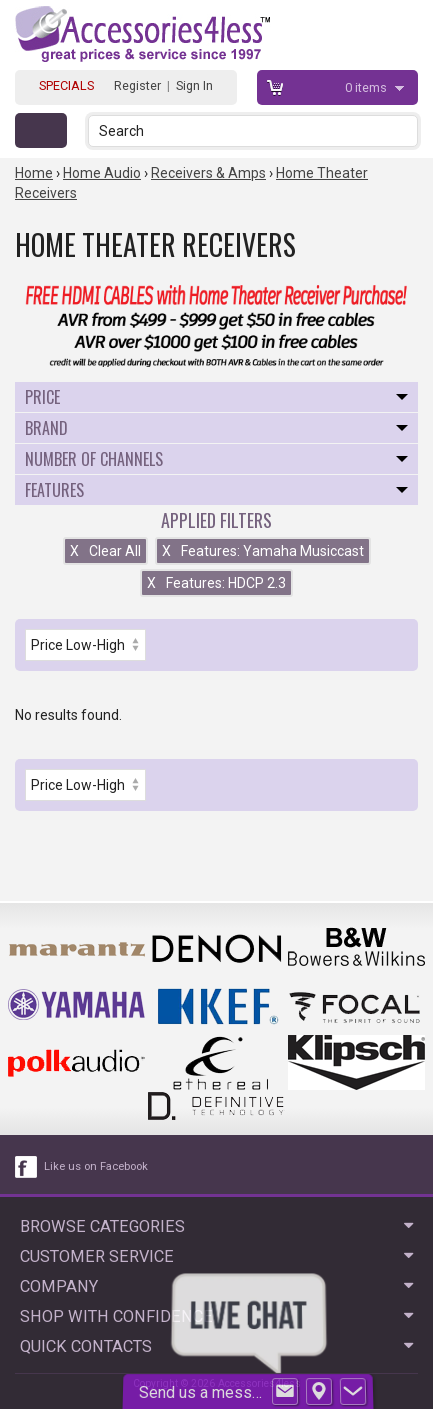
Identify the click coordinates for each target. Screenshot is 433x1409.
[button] (404, 130)
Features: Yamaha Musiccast (263, 551)
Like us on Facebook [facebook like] (96, 1166)
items (367, 87)
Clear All (105, 551)
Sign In (194, 85)
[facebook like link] (27, 1167)
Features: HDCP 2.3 (216, 583)
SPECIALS (66, 85)
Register (137, 85)
